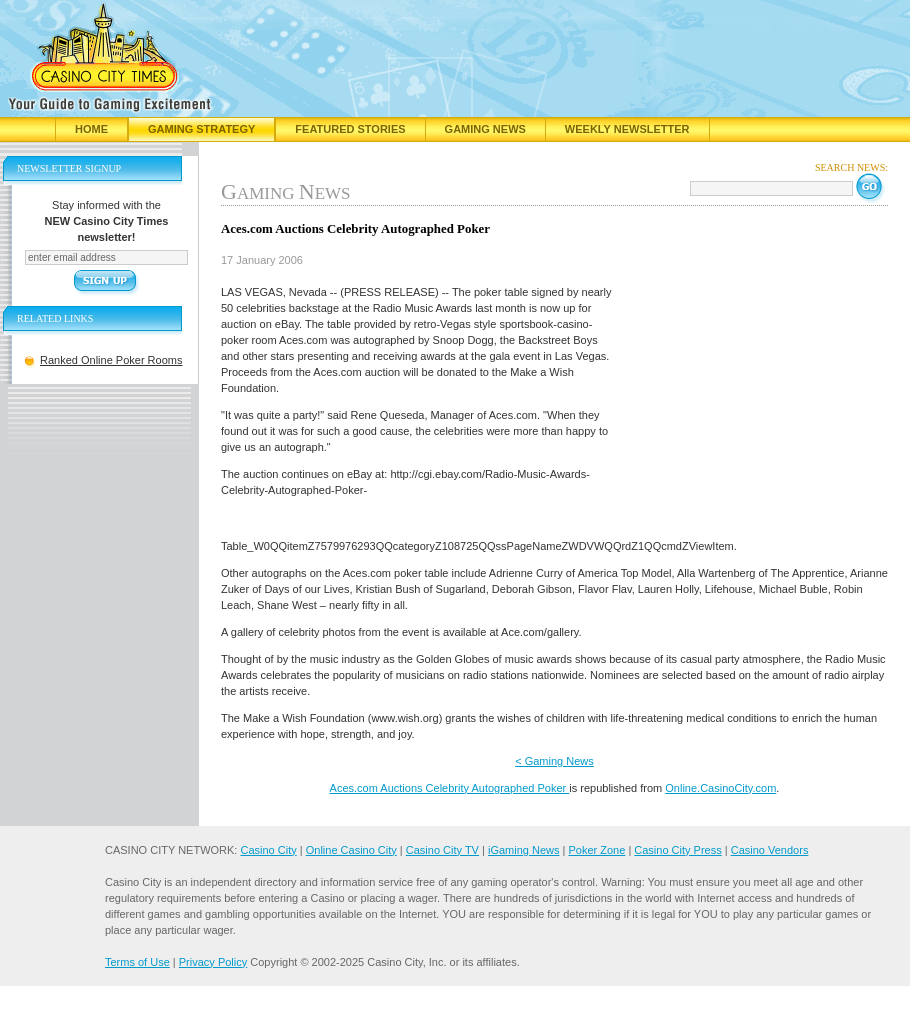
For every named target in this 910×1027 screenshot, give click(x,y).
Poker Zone (596, 850)
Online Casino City (351, 850)
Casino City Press (677, 850)
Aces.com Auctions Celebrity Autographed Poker (450, 788)
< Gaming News (554, 761)
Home (91, 129)
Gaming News (485, 129)
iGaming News (524, 850)
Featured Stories (350, 129)
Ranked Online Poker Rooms (111, 360)
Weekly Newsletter (627, 129)
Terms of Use (137, 962)
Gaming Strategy (201, 129)
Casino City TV (442, 850)
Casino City (268, 850)
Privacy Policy (213, 962)
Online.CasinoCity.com (720, 788)
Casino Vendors (770, 850)
